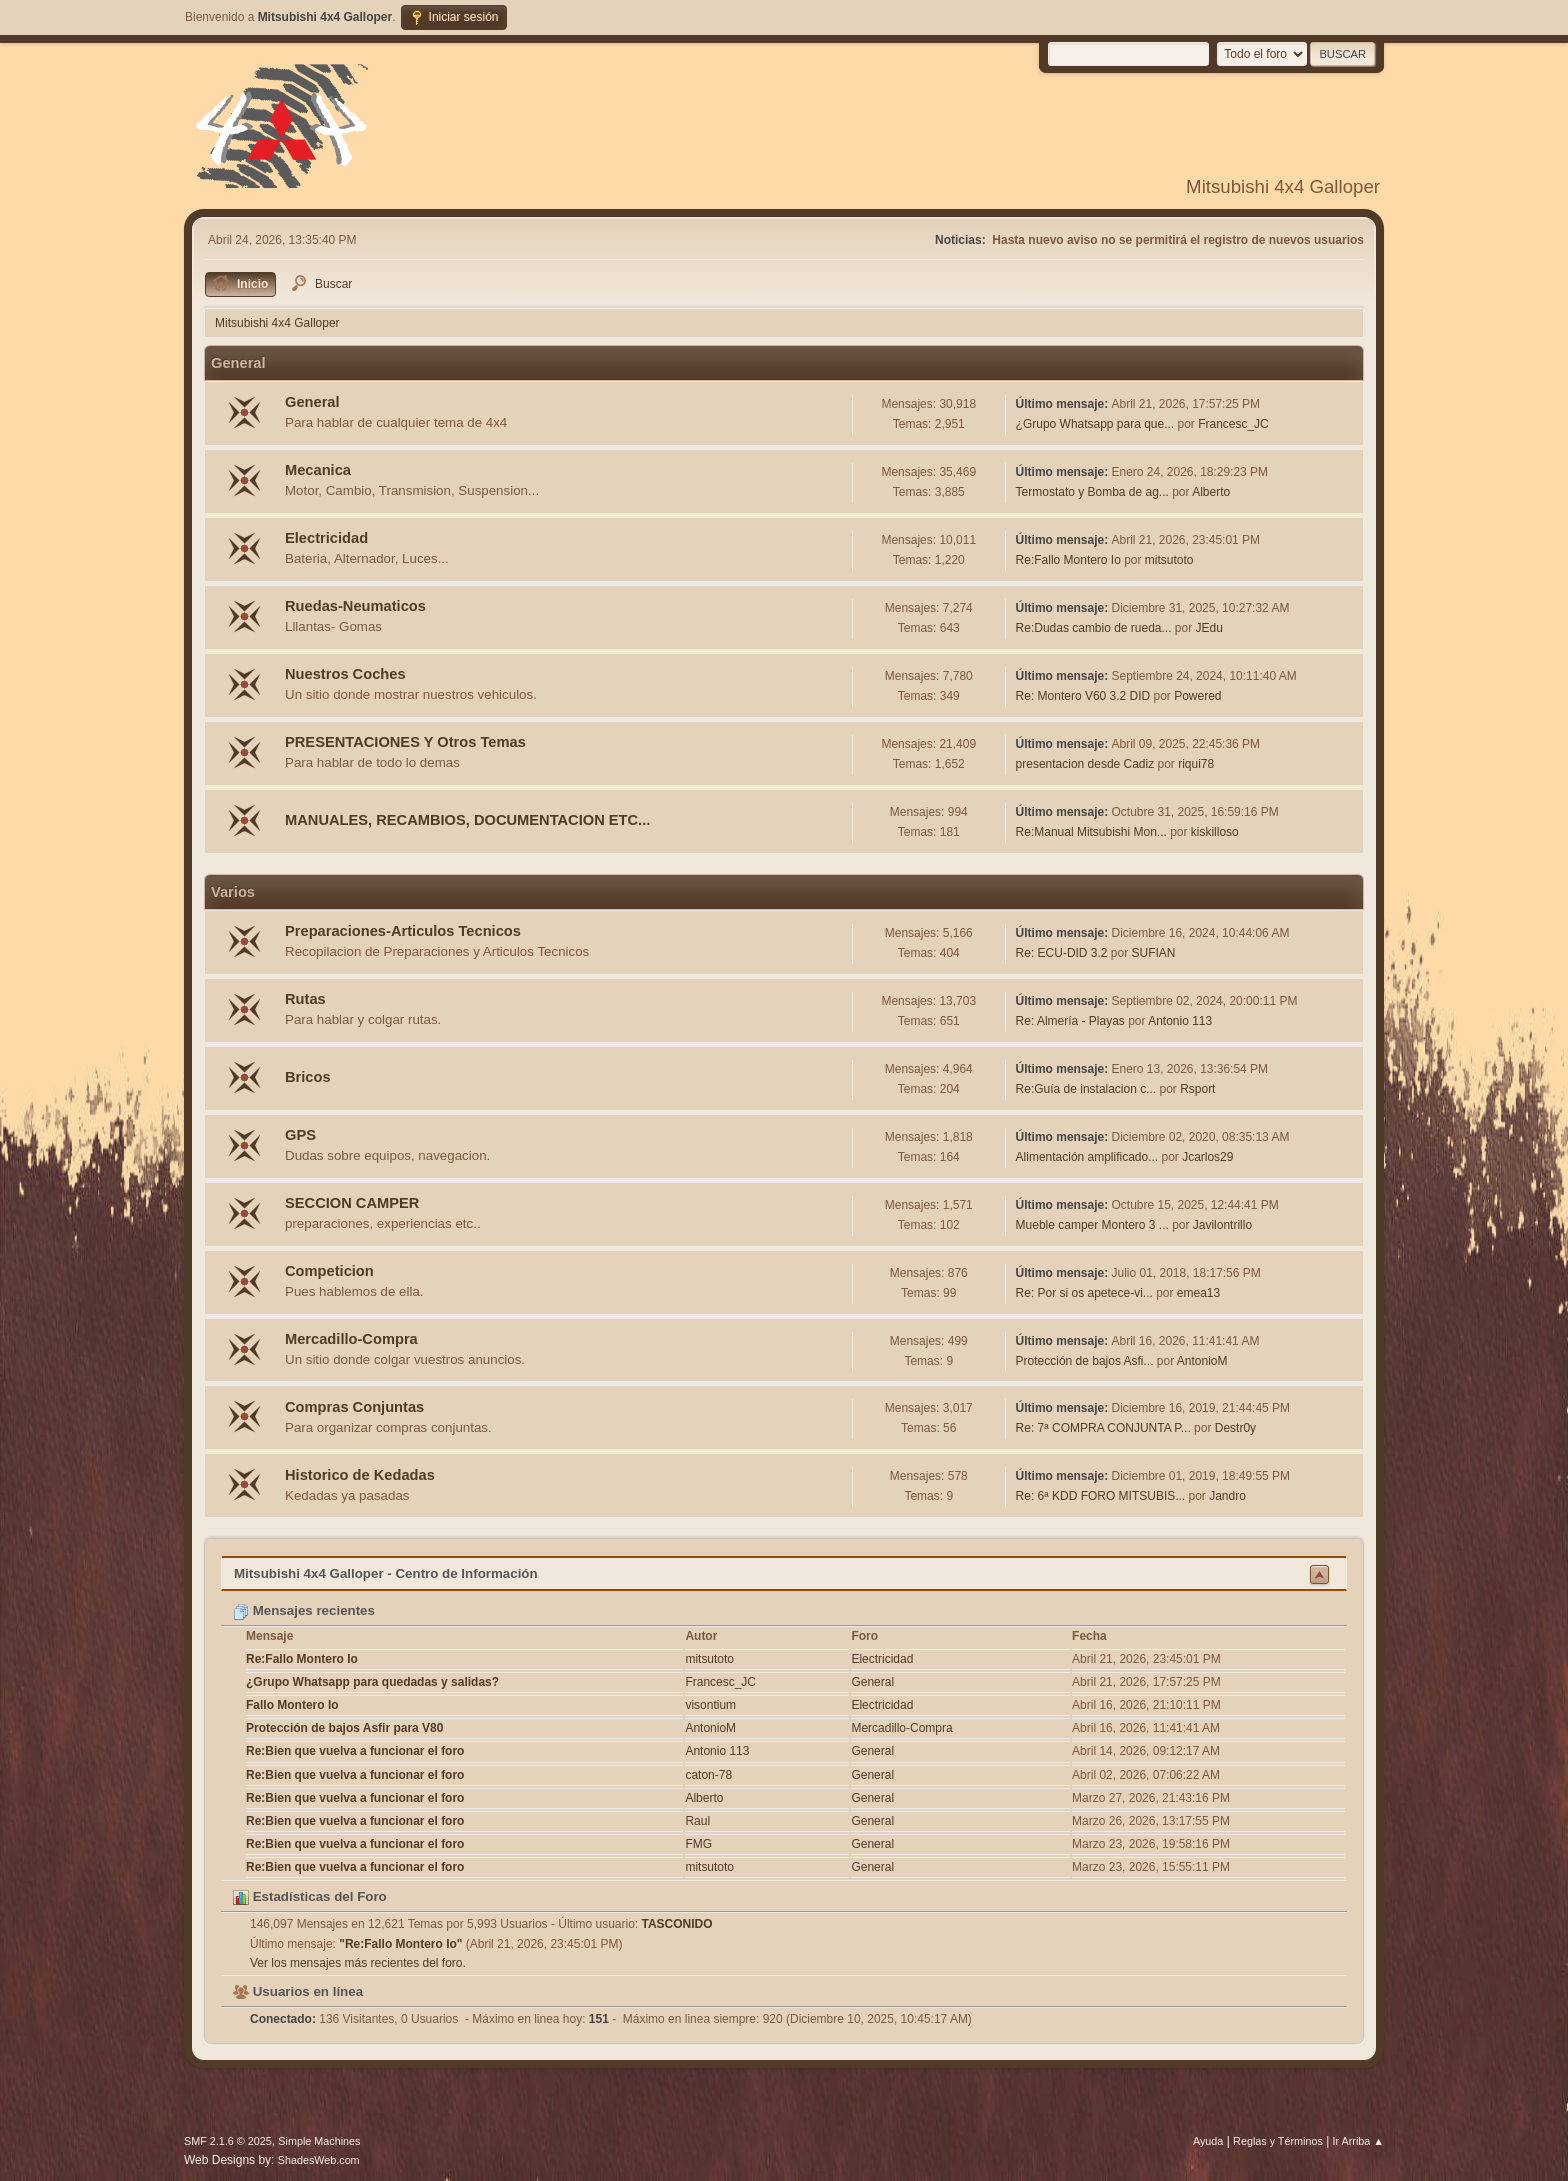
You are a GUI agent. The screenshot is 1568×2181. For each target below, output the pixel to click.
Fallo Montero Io (292, 1705)
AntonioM (1202, 1361)
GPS (300, 1135)
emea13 (1198, 1293)
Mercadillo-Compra (351, 1339)
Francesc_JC (1233, 424)
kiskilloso (1215, 832)
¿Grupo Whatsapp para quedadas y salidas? (372, 1682)
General (312, 402)
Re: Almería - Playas (1070, 1021)
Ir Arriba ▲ (1358, 2141)
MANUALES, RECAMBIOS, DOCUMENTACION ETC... (467, 820)
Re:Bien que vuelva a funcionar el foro (355, 1751)
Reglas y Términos (1278, 2141)
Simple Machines (319, 2141)
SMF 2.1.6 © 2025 (228, 2141)
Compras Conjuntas (354, 1407)
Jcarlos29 (1207, 1157)
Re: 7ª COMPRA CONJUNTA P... (1103, 1428)
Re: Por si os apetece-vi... (1084, 1293)
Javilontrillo (1222, 1225)
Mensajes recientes (304, 1610)
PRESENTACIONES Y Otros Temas (405, 742)
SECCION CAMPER (352, 1203)
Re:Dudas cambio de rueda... (1094, 628)
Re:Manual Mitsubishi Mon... (1091, 832)
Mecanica (318, 470)
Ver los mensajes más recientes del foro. (358, 1963)
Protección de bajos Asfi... (1085, 1361)
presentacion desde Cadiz (1085, 764)
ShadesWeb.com (319, 2160)
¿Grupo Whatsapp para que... (1095, 424)
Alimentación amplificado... (1087, 1157)
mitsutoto (1169, 560)
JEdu (1208, 628)
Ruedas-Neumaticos (355, 606)
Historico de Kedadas (360, 1475)
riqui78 (1196, 764)
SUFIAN (1154, 953)
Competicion (329, 1271)
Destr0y (1235, 1428)
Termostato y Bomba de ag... (1092, 492)
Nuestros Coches (345, 674)
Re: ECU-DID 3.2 (1062, 953)
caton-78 (708, 1775)
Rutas (305, 999)
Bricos (308, 1077)
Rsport (1197, 1089)
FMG (698, 1844)
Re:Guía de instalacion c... (1086, 1089)
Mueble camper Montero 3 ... (1092, 1225)
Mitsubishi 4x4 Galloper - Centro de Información (386, 1573)
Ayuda (1208, 2141)
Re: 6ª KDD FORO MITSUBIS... (1101, 1496)
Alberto (1211, 492)
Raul (697, 1821)
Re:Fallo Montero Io (1068, 560)
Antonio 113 (1180, 1021)
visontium (710, 1705)
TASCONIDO (677, 1924)
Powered (1197, 696)
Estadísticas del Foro (310, 1896)
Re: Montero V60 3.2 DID (1083, 696)
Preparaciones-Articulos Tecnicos (403, 931)
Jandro (1227, 1496)
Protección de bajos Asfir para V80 (344, 1728)
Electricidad (326, 538)
